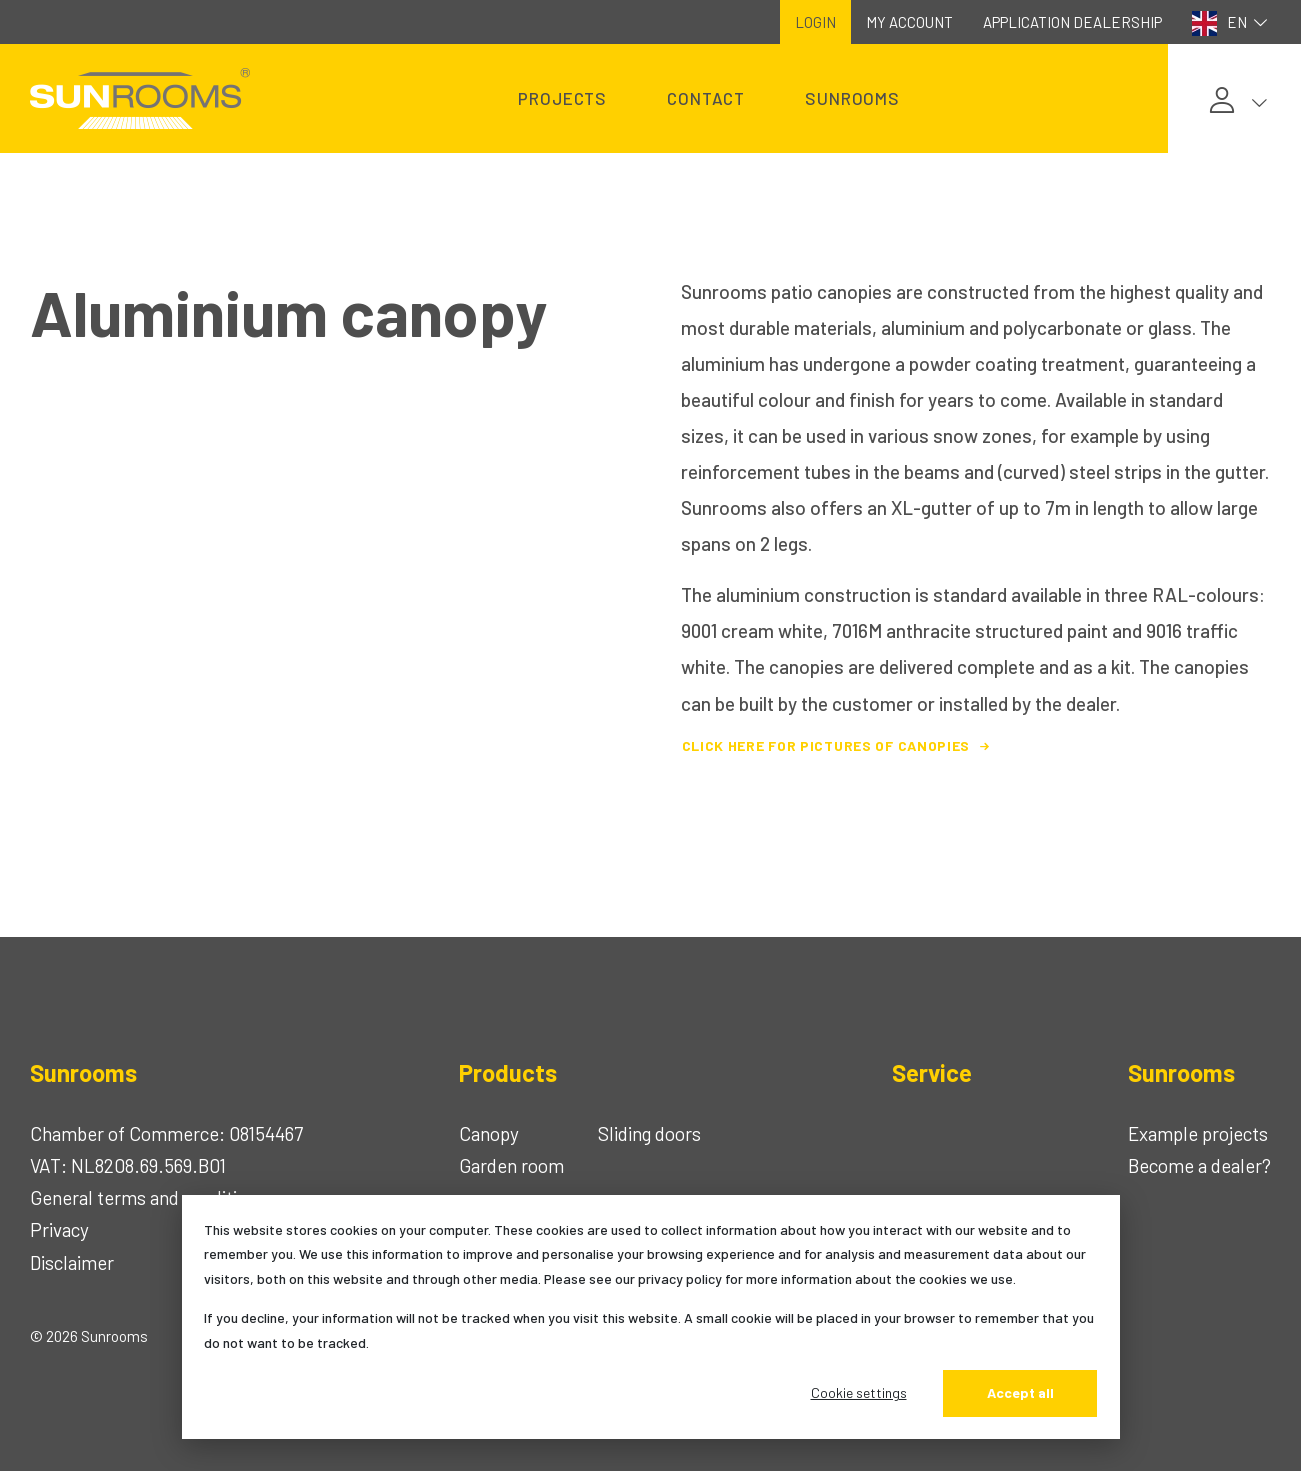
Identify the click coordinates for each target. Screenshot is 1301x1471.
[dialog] (651, 1317)
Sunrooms (852, 98)
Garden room (511, 1165)
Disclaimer (72, 1262)
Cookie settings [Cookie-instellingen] (859, 1392)
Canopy (489, 1133)
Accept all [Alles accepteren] (1020, 1392)
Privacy (59, 1229)
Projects (562, 98)
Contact (706, 98)
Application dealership (1072, 22)
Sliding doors (649, 1133)
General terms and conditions (148, 1197)
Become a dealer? (1199, 1165)
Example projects (1198, 1133)
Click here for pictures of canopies (838, 745)
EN (1232, 23)
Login (815, 22)
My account (909, 22)
